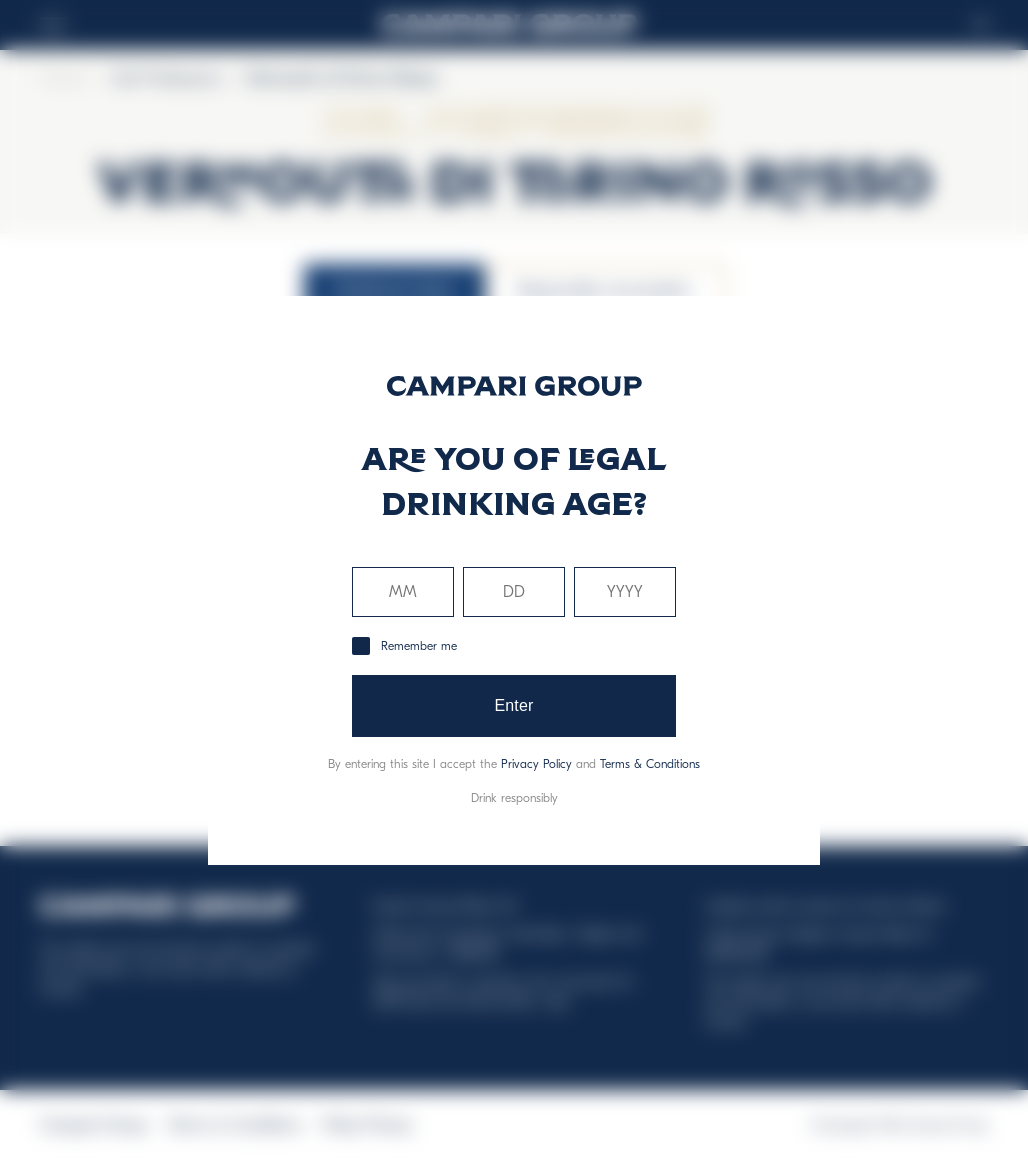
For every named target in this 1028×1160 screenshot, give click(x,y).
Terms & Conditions (650, 764)
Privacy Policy (536, 764)
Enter (513, 705)
